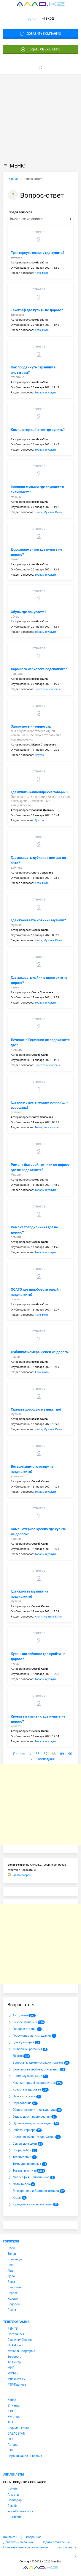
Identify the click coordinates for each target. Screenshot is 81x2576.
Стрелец (13, 2293)
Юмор (17, 2198)
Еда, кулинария (24, 2042)
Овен (11, 2248)
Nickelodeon (16, 2345)
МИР (11, 2367)
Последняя (46, 1759)
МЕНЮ (14, 166)
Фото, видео (21, 2184)
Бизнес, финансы (26, 2022)
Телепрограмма (16, 2322)
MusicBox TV (16, 2379)
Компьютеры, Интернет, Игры (35, 2083)
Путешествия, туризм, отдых (33, 2123)
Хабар (12, 2400)
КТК (10, 2411)
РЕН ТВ (13, 2328)
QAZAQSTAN (16, 2433)
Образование (23, 2103)
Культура (14, 2416)
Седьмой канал (18, 2428)
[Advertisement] (40, 117)
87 (46, 1754)
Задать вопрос (21, 1875)
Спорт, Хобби (22, 2150)
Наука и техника (24, 2096)
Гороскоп (11, 2241)
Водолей (14, 2304)
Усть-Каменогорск (21, 2511)
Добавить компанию (40, 34)
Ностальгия (16, 2334)
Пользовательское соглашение (25, 2547)
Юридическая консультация (33, 2204)
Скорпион (15, 2287)
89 (62, 1754)
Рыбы (12, 2309)
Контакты (10, 2537)
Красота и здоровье (48, 689)
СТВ (10, 2450)
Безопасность (66, 2547)
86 (37, 1754)
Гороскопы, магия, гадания (32, 2036)
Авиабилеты (13, 2474)
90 (70, 1754)
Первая (19, 1754)
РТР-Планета (17, 2384)
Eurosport (14, 2356)
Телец (12, 2253)
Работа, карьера (25, 2130)
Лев (10, 2270)
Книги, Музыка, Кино (48, 512)
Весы (11, 2281)
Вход (47, 19)
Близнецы (15, 2259)
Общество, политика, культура (35, 2110)
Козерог (13, 2298)
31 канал (14, 2405)
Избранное (33, 2537)
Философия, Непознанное (31, 2177)
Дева (11, 2276)
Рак (10, 2265)
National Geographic (21, 2351)
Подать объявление (40, 49)
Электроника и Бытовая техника (36, 2191)
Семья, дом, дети (25, 2144)
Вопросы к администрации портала (39, 2063)
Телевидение (22, 2157)
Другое (39, 754)
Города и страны (25, 2029)
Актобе (12, 2489)
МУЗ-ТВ (13, 2373)
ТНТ (10, 2422)
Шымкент (14, 2517)
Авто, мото (42, 272)
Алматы (13, 2494)
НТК (10, 2439)
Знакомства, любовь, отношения (36, 2069)
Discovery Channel (20, 2339)
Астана (12, 2444)
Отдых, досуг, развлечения (32, 2117)
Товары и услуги (45, 392)
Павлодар (15, 2500)
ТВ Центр (14, 2362)
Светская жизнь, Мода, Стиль (34, 2137)
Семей (12, 2505)
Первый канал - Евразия (25, 2456)
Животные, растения (28, 2049)
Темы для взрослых (47, 1127)
